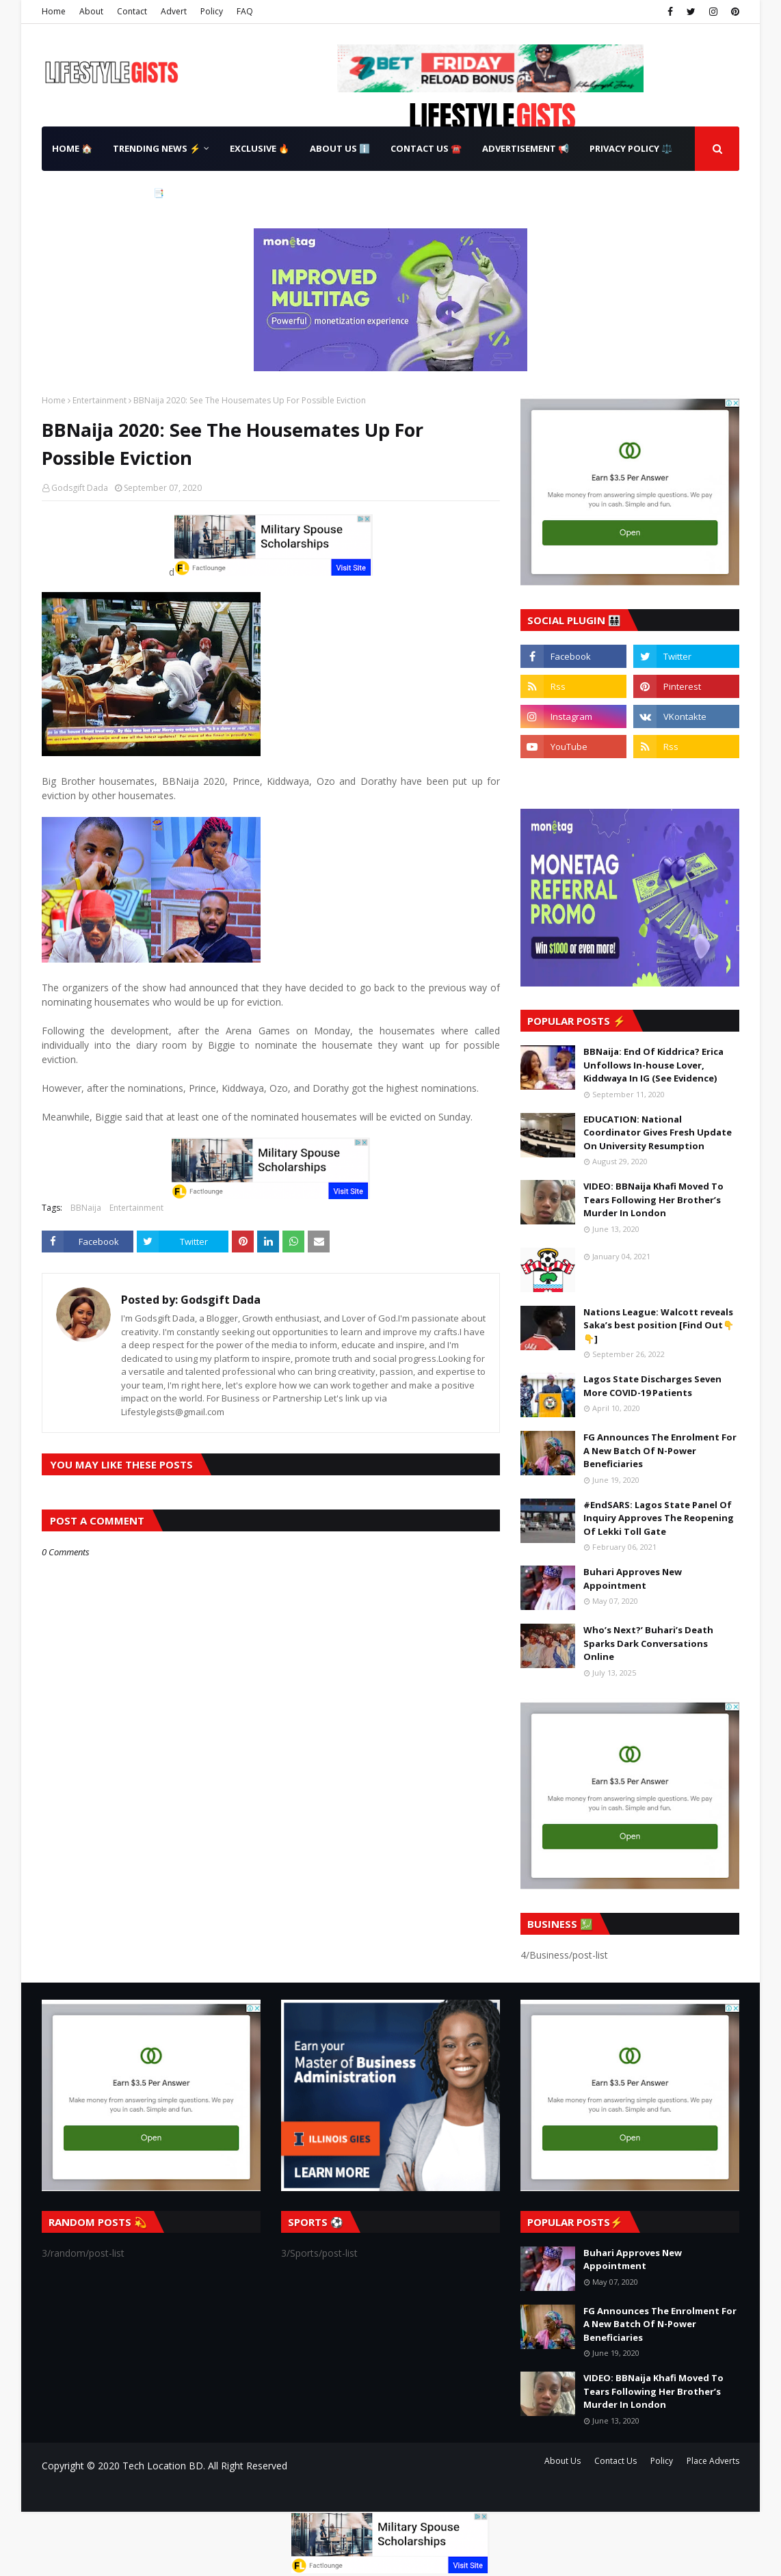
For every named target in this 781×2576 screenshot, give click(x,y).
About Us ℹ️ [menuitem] (340, 148)
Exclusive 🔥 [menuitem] (259, 148)
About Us (562, 2461)
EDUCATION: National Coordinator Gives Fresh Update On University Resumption (657, 1132)
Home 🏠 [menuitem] (72, 148)
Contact (132, 11)
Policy (211, 11)
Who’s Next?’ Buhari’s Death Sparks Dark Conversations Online (648, 1643)
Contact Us (615, 2461)
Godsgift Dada (79, 488)
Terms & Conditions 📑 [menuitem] (108, 193)
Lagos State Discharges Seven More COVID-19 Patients (652, 1386)
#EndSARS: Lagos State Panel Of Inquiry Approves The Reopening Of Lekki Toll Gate (658, 1518)
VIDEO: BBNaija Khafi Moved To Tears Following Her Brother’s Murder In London (653, 1199)
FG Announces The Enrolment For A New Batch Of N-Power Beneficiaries (660, 1450)
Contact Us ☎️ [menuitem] (426, 148)
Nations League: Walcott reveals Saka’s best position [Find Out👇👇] (658, 1325)
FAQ (245, 11)
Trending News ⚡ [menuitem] (156, 148)
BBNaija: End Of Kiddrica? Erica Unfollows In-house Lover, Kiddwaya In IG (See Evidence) (653, 1064)
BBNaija (85, 1207)
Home (54, 11)
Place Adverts (713, 2461)
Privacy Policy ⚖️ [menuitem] (631, 148)
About (91, 11)
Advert (174, 11)
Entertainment (99, 400)
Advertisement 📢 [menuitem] (525, 148)
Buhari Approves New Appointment (632, 1579)
